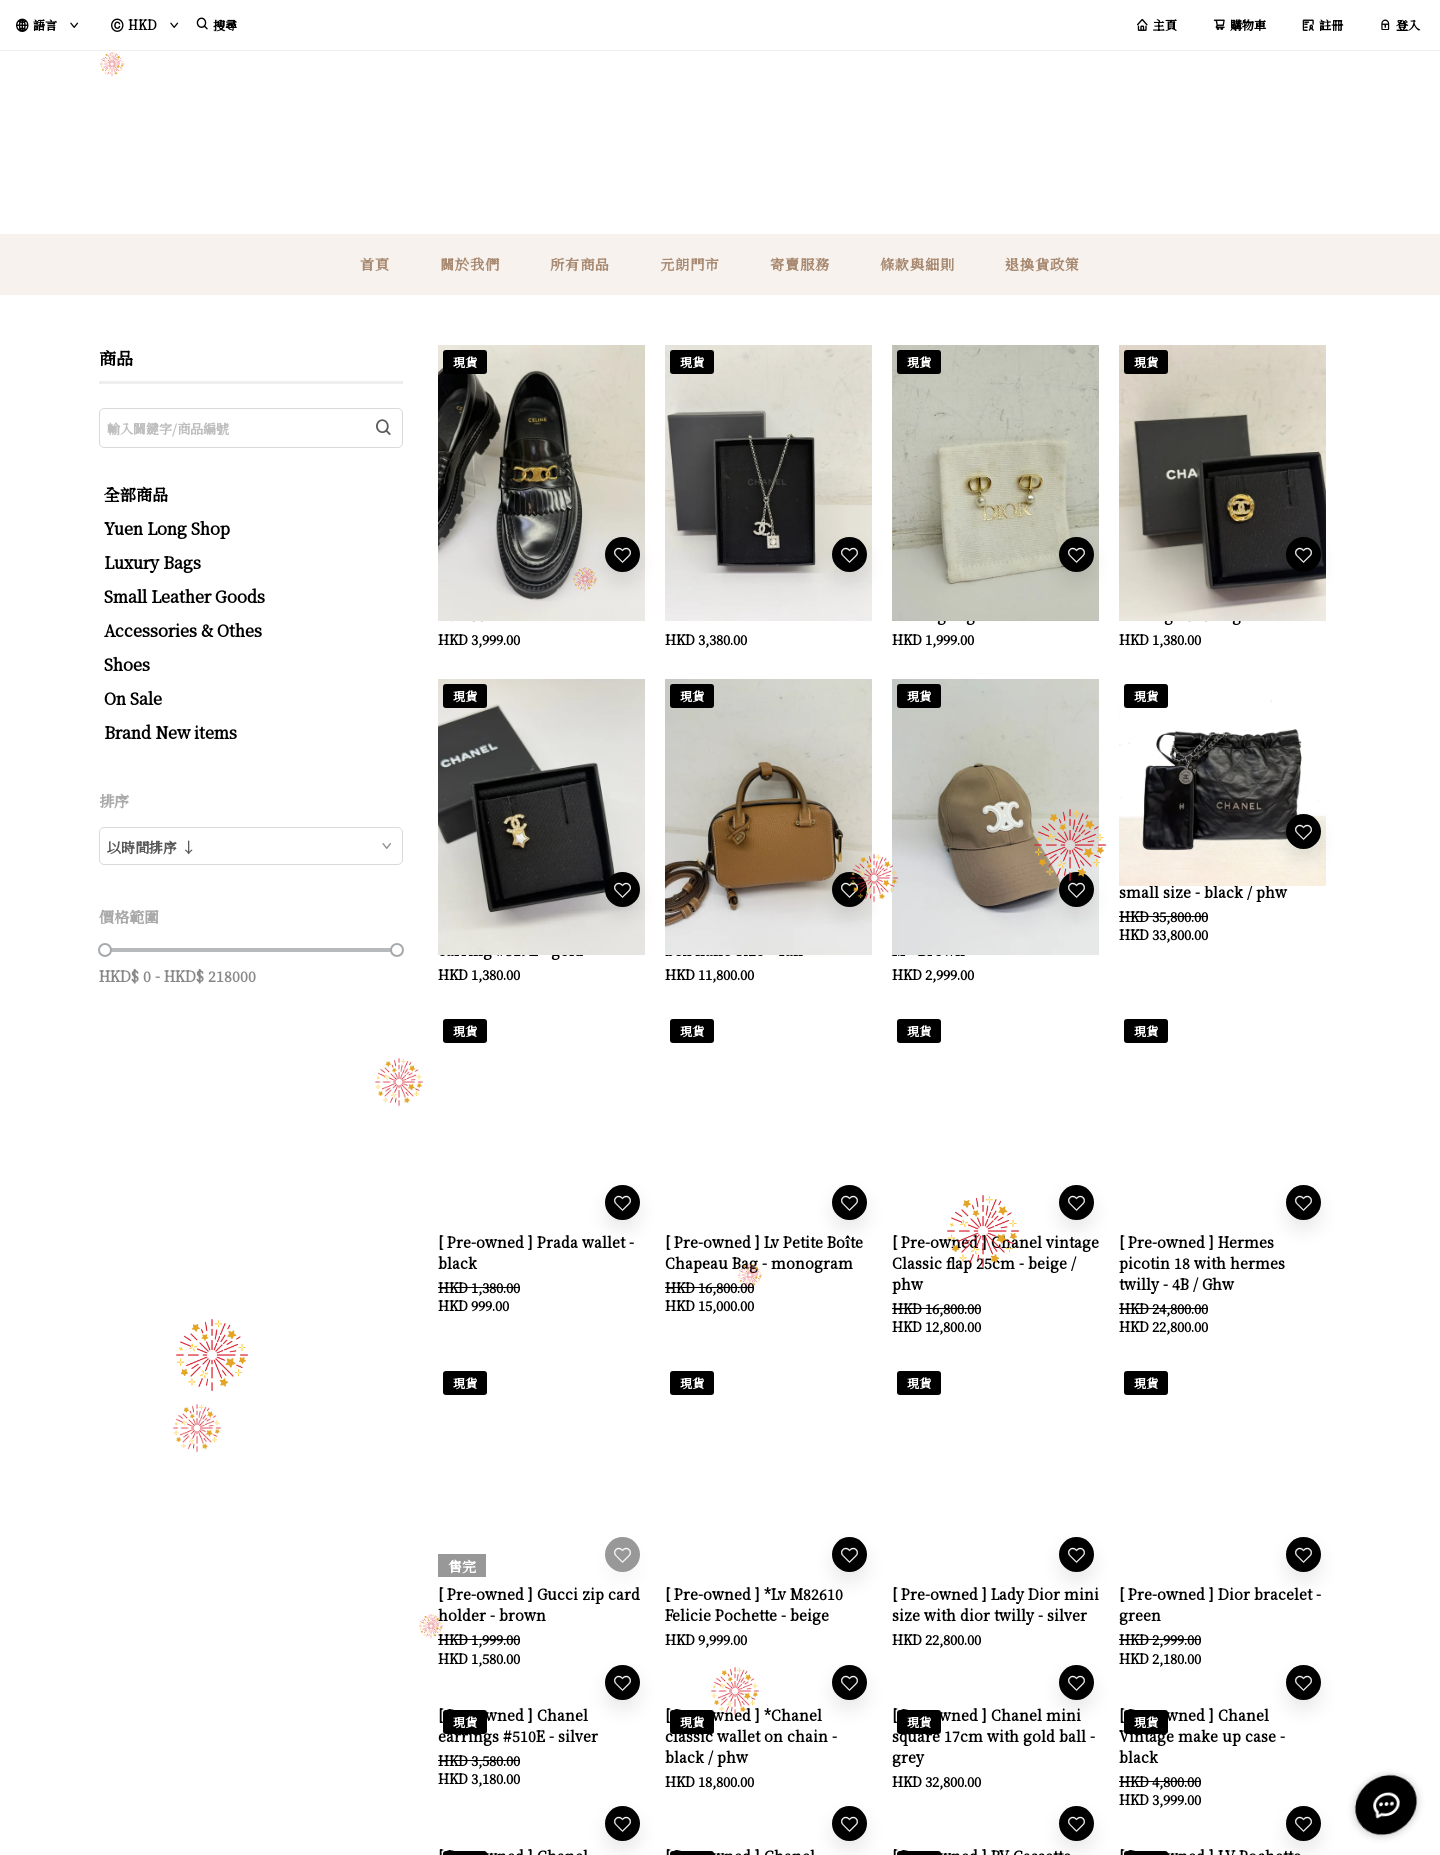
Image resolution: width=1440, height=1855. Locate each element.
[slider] (105, 950)
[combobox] (251, 846)
